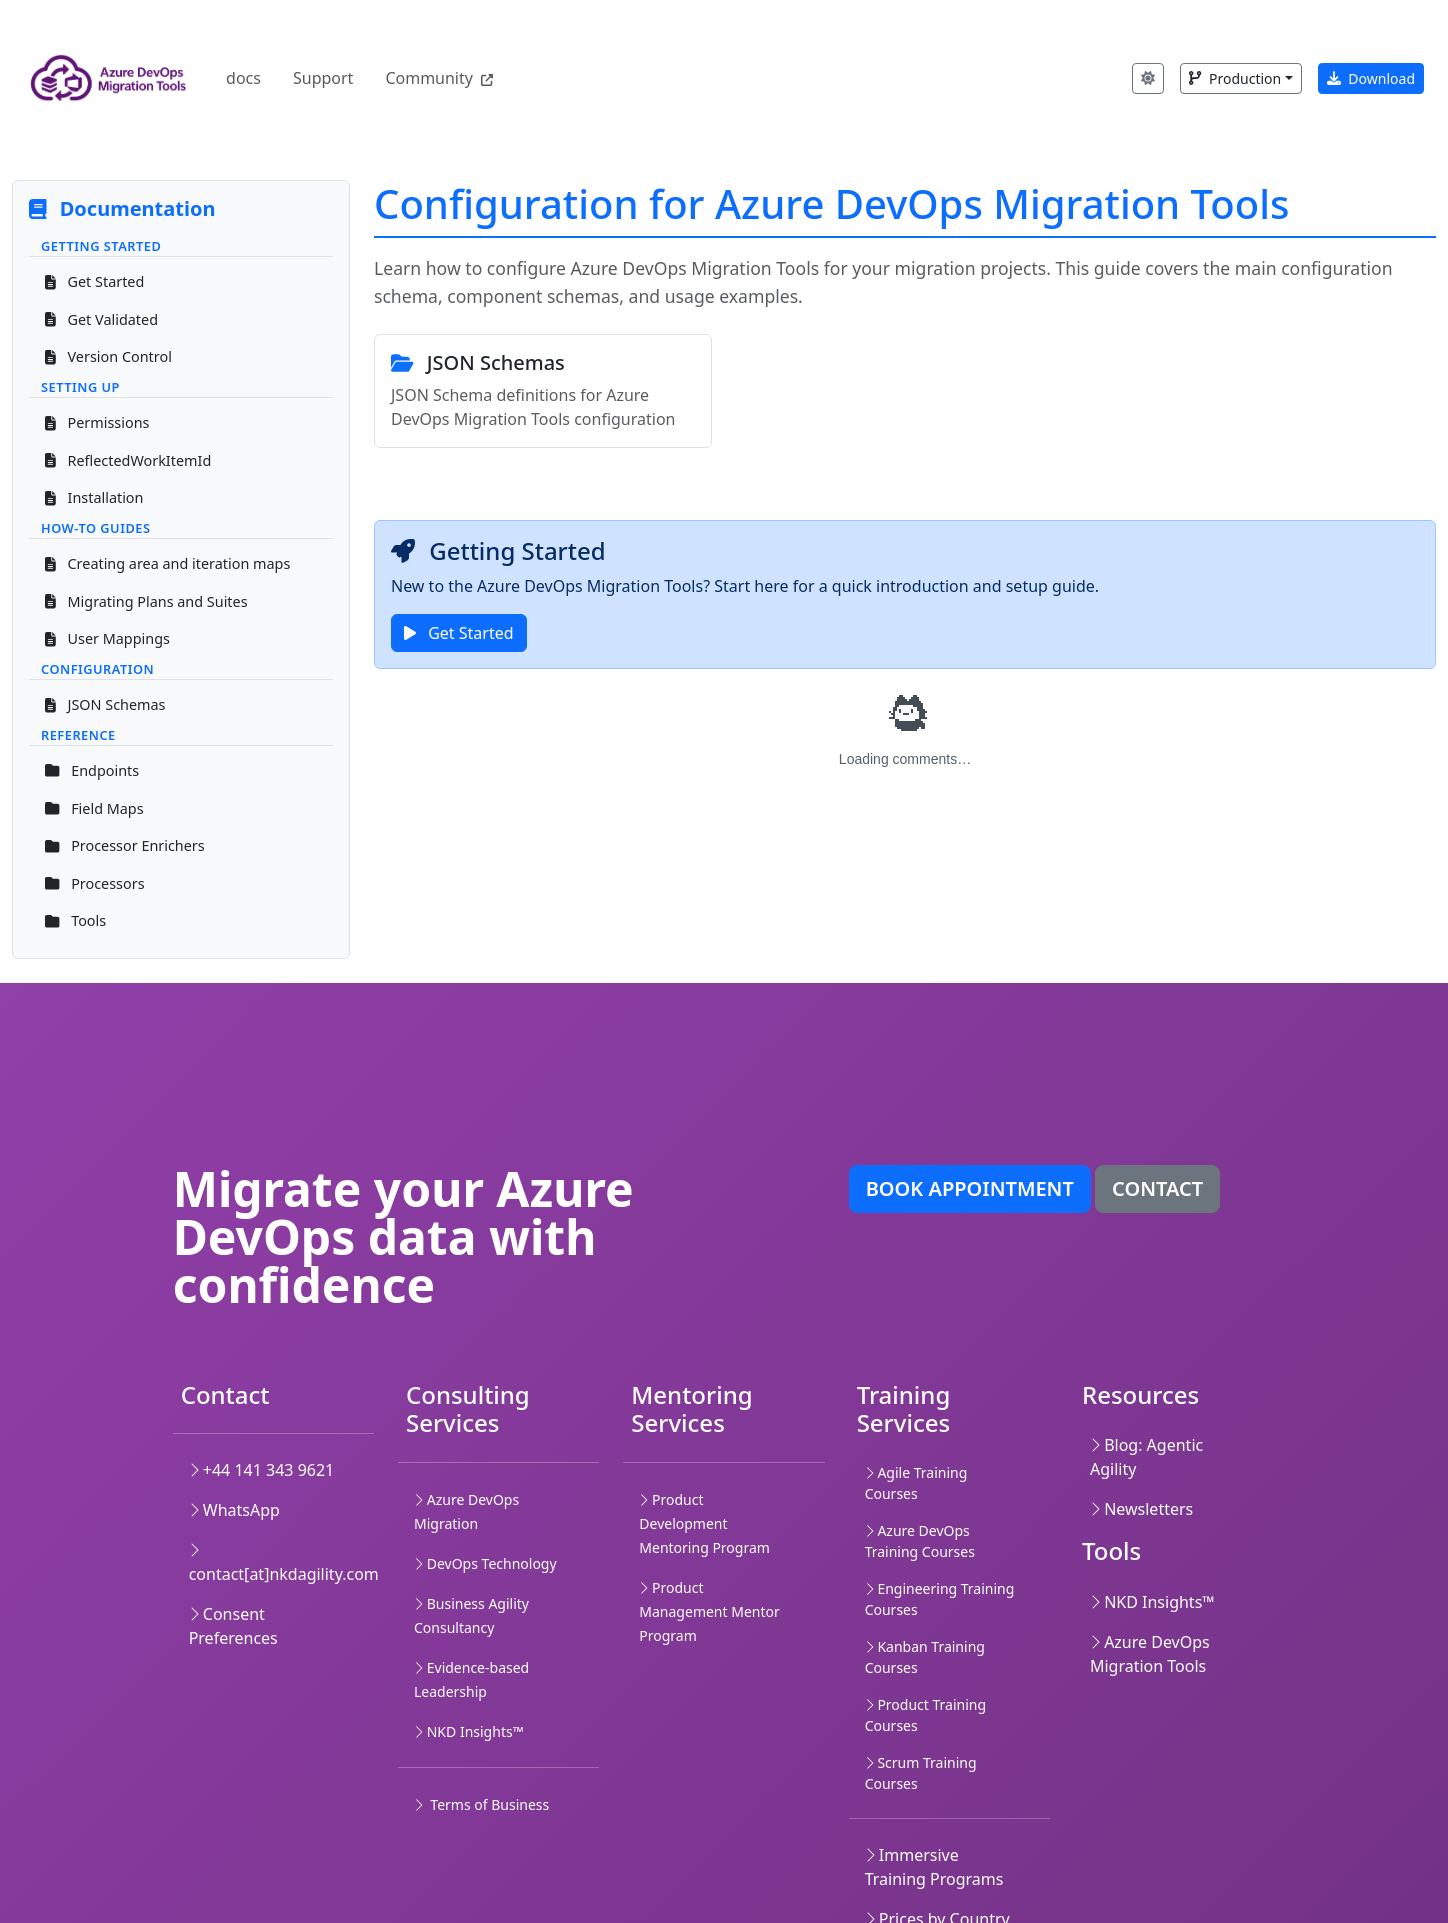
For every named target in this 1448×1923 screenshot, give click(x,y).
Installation (94, 497)
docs (243, 78)
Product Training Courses (925, 1715)
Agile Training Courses (916, 1483)
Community (439, 78)
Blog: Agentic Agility (1146, 1457)
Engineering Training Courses (940, 1599)
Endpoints (92, 770)
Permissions (97, 422)
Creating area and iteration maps (167, 563)
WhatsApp (234, 1510)
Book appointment (970, 1188)
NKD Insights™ (1152, 1602)
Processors (95, 883)
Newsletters (1141, 1509)
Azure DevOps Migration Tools (1150, 1654)
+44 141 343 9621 (262, 1470)
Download (1371, 78)
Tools (75, 920)
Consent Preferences (233, 1626)
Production (1235, 78)
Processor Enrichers (125, 845)
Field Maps (94, 808)
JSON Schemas (105, 704)
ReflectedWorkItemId (128, 460)
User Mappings (107, 638)
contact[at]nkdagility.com (284, 1563)
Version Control (108, 356)
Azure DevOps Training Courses (920, 1541)
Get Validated (101, 319)
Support (323, 78)
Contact (1157, 1188)
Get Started (94, 281)
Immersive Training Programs (934, 1867)
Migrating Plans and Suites (146, 601)
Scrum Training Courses (921, 1773)
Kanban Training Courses (925, 1657)
